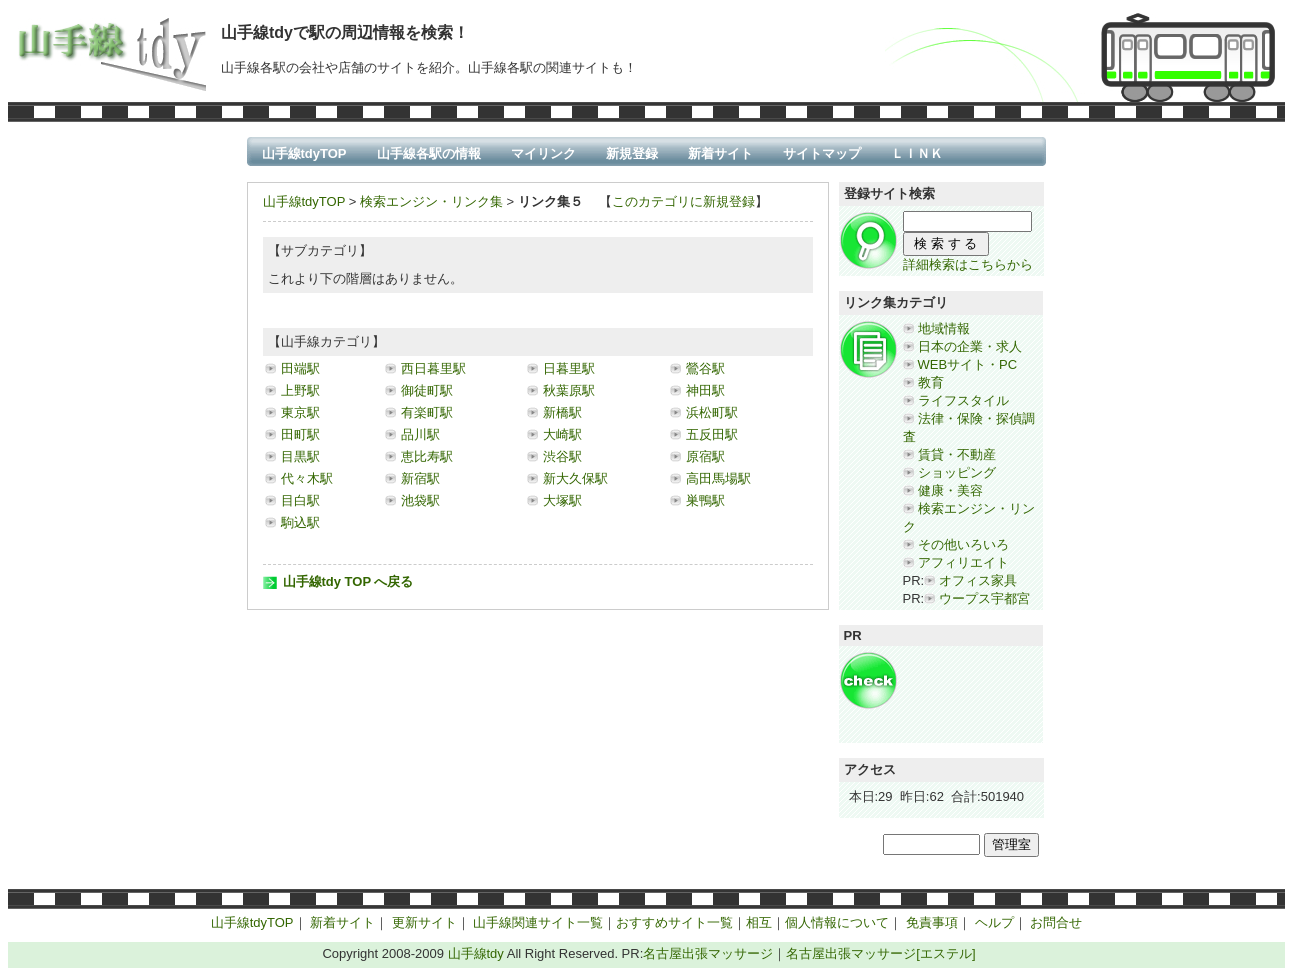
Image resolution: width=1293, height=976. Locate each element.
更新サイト (424, 922)
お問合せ (1056, 922)
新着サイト (720, 153)
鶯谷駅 (705, 368)
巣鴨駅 (705, 500)
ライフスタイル (963, 400)
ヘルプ (994, 922)
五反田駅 (712, 434)
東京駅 (300, 412)
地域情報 (944, 328)
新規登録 (632, 153)
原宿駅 (705, 456)
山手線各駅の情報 (429, 153)
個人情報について (837, 922)
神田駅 (705, 390)
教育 (931, 382)
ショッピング (957, 472)
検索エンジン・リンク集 (431, 201)
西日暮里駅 (433, 368)
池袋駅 (420, 500)
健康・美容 (950, 490)
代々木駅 (307, 478)
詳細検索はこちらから (968, 264)
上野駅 (300, 390)
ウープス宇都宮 (984, 598)
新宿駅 (420, 478)
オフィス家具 (978, 580)
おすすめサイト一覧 (674, 922)
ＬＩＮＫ (917, 153)
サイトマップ (822, 153)
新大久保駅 (575, 478)
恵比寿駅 (427, 456)
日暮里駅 (569, 368)
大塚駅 (562, 500)
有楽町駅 (427, 412)
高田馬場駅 (718, 478)
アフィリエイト (963, 562)
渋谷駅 (562, 456)
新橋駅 (562, 412)
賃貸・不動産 (957, 454)
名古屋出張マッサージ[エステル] (880, 953)
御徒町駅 (427, 390)
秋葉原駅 (569, 390)
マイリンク (543, 153)
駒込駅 (300, 522)
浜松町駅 (712, 412)
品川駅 (420, 434)
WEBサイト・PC (968, 364)
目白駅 (300, 500)
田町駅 (300, 434)
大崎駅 (562, 434)
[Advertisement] (963, 696)
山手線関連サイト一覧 (538, 922)
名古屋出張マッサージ (708, 953)
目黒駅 (300, 456)
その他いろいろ (963, 544)
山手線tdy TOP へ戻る (348, 581)
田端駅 (300, 368)
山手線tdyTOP (304, 153)
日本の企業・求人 (970, 346)
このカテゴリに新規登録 (683, 201)
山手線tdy (476, 953)
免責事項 (932, 922)
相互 (759, 922)
